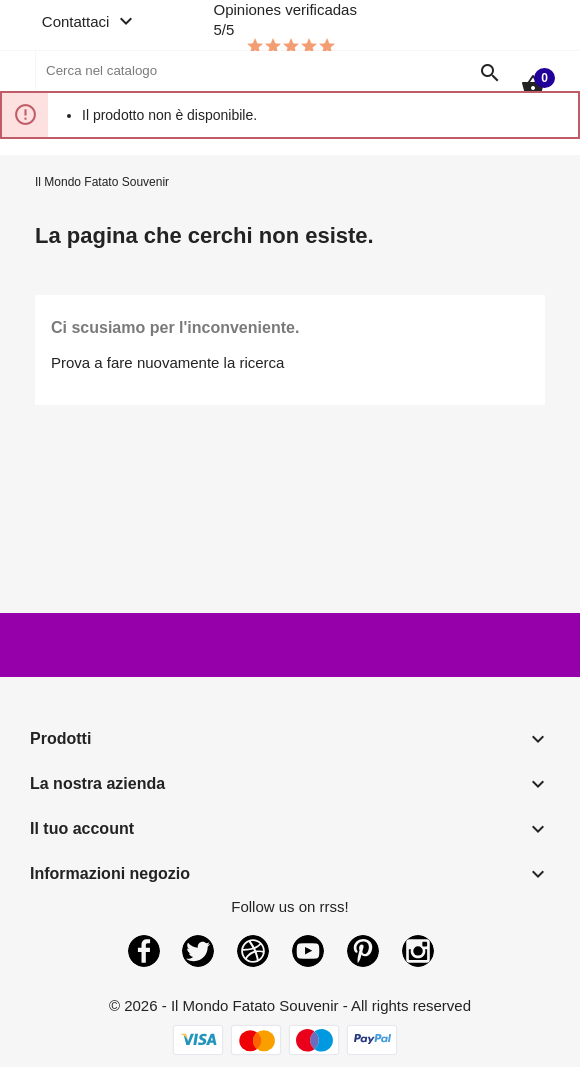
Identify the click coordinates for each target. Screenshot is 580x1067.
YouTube (308, 951)
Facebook (144, 951)
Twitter (198, 951)
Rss (253, 951)
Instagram (418, 951)
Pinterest (363, 951)
